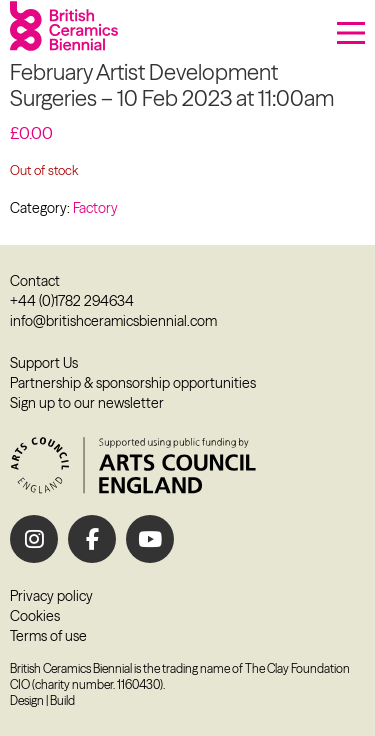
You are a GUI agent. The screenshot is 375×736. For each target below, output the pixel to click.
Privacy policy (51, 596)
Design (27, 700)
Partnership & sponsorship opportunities (133, 383)
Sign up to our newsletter (87, 403)
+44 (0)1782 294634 (72, 301)
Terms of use (48, 636)
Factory (95, 208)
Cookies (35, 616)
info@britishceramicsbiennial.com (113, 321)
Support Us (44, 363)
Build (62, 700)
